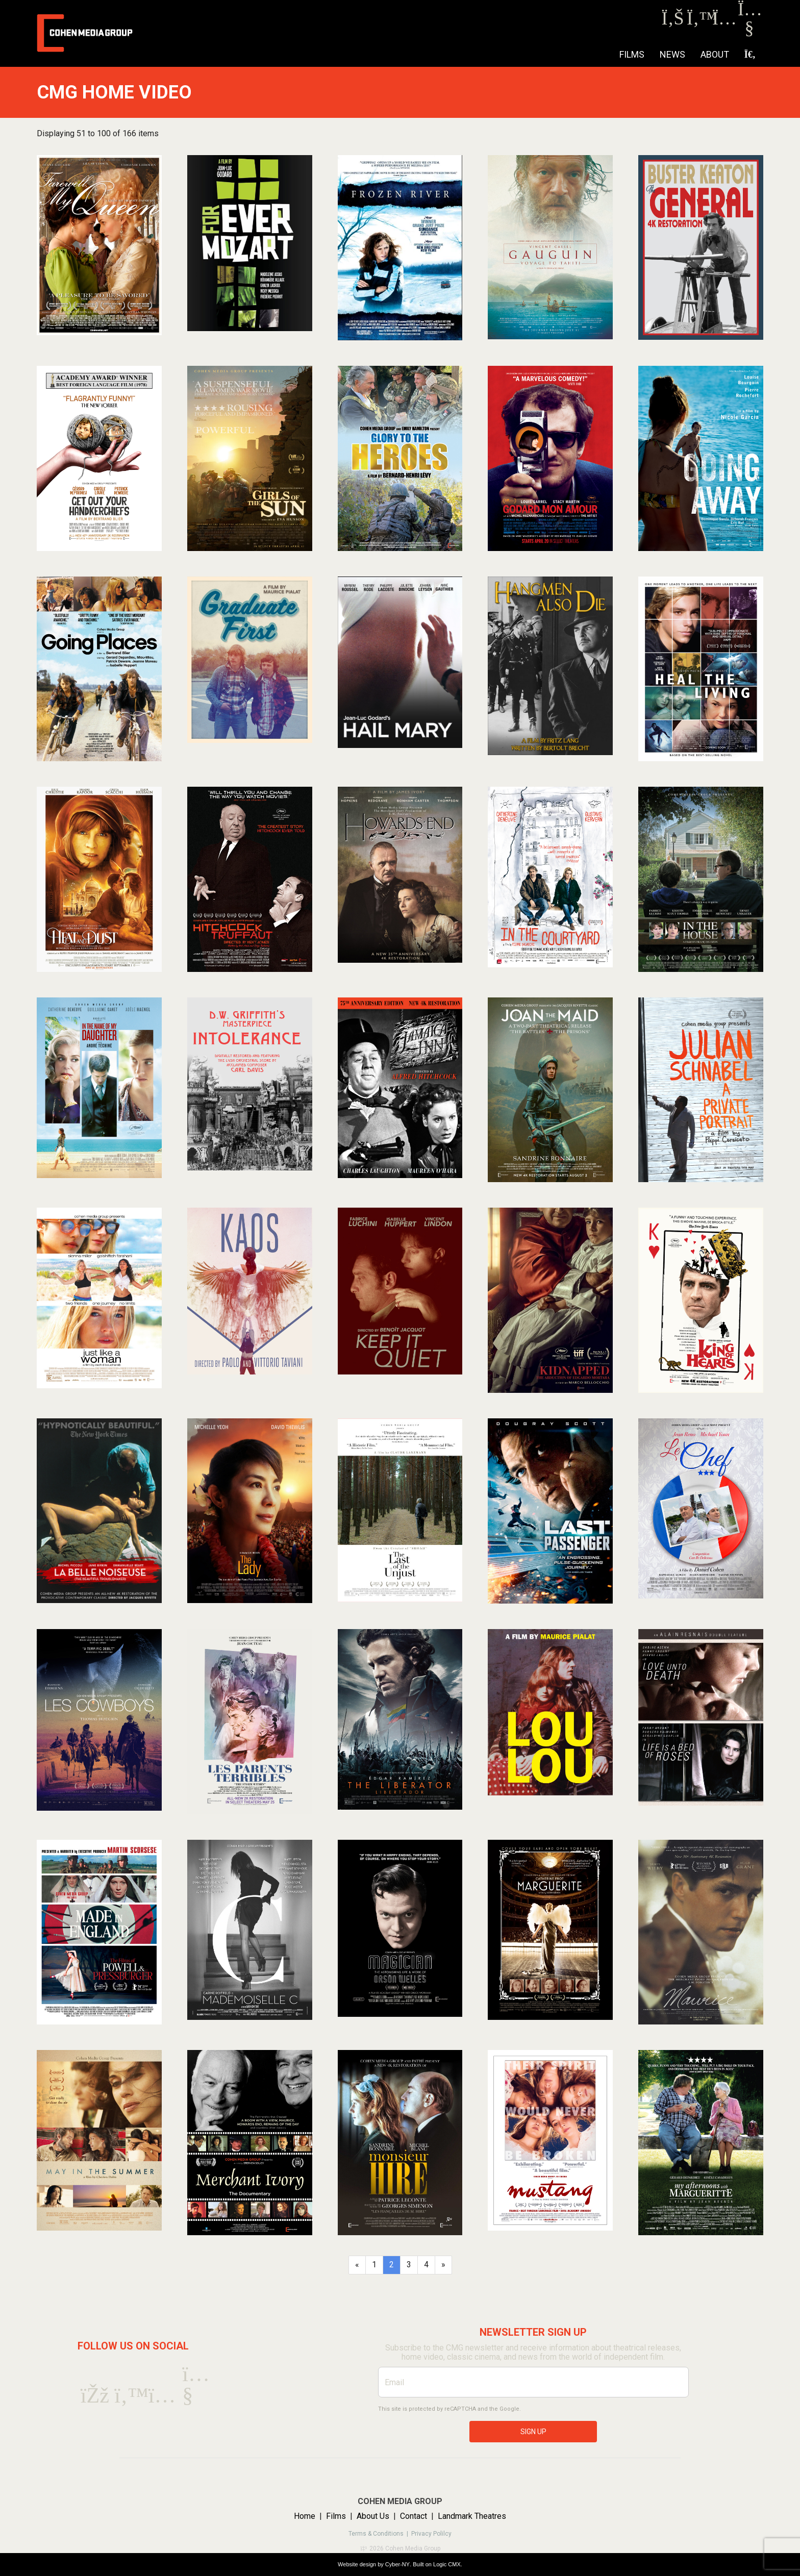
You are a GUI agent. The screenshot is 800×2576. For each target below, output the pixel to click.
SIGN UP (533, 2432)
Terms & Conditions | (379, 2533)
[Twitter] (698, 21)
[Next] (443, 2265)
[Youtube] (749, 30)
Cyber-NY (397, 2564)
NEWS (672, 54)
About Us (373, 2516)
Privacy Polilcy (431, 2533)
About (715, 54)
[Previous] (357, 2265)
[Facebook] (672, 21)
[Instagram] (723, 21)
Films (631, 54)
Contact (413, 2516)
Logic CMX (447, 2564)
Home (304, 2516)
